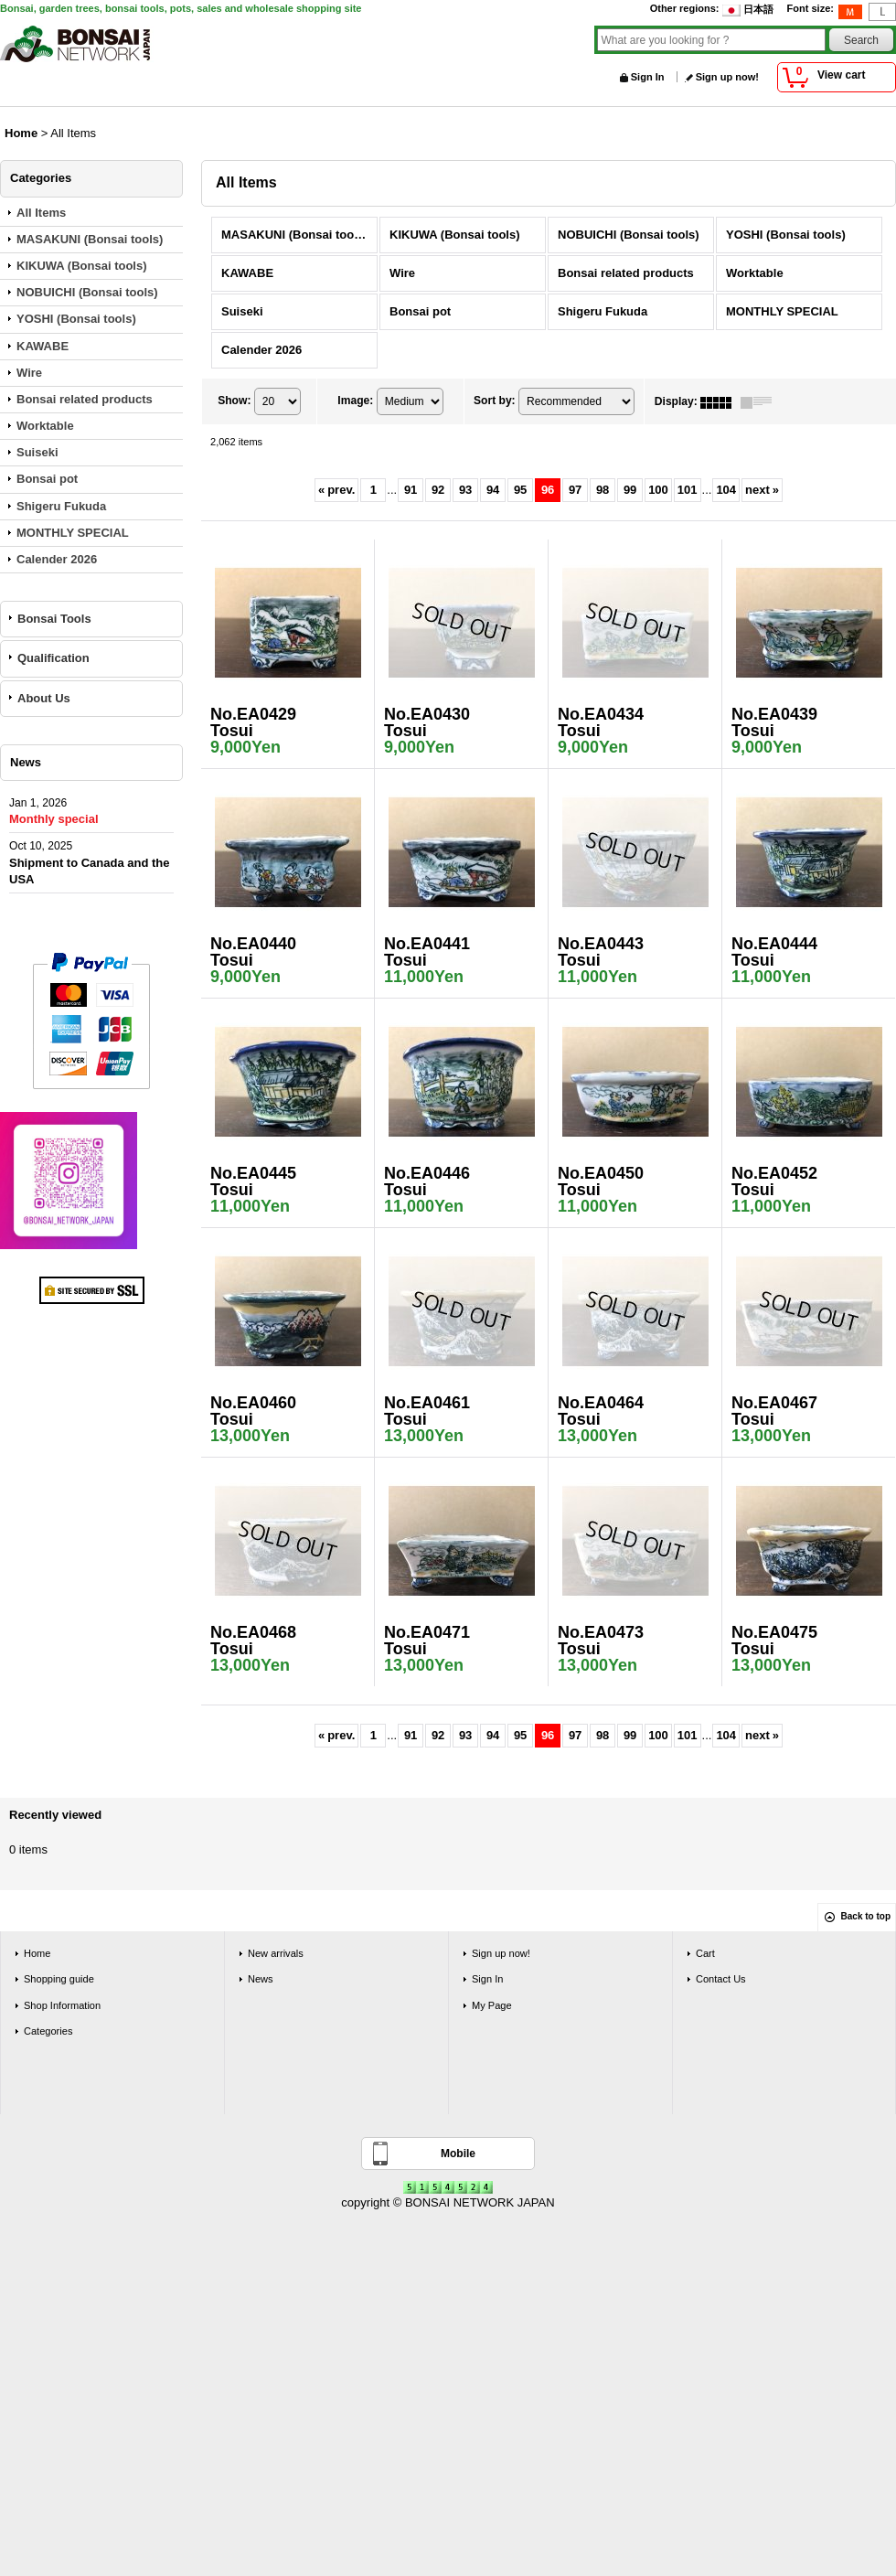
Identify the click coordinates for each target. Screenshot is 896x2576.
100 (658, 490)
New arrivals (276, 1953)
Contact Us (721, 1978)
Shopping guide (59, 1978)
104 (726, 490)
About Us (43, 698)
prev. (336, 490)
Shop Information (62, 2005)
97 (575, 490)
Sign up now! (727, 76)
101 (687, 490)
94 (492, 490)
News (260, 1978)
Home (37, 1953)
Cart (705, 1953)
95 (520, 490)
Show (234, 401)
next (762, 490)
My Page (492, 2005)
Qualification (53, 658)
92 (438, 490)
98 (602, 490)
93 (465, 490)
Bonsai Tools (54, 618)
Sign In (648, 76)
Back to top (866, 1916)
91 (410, 490)
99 (630, 490)
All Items (41, 212)
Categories (48, 2031)
